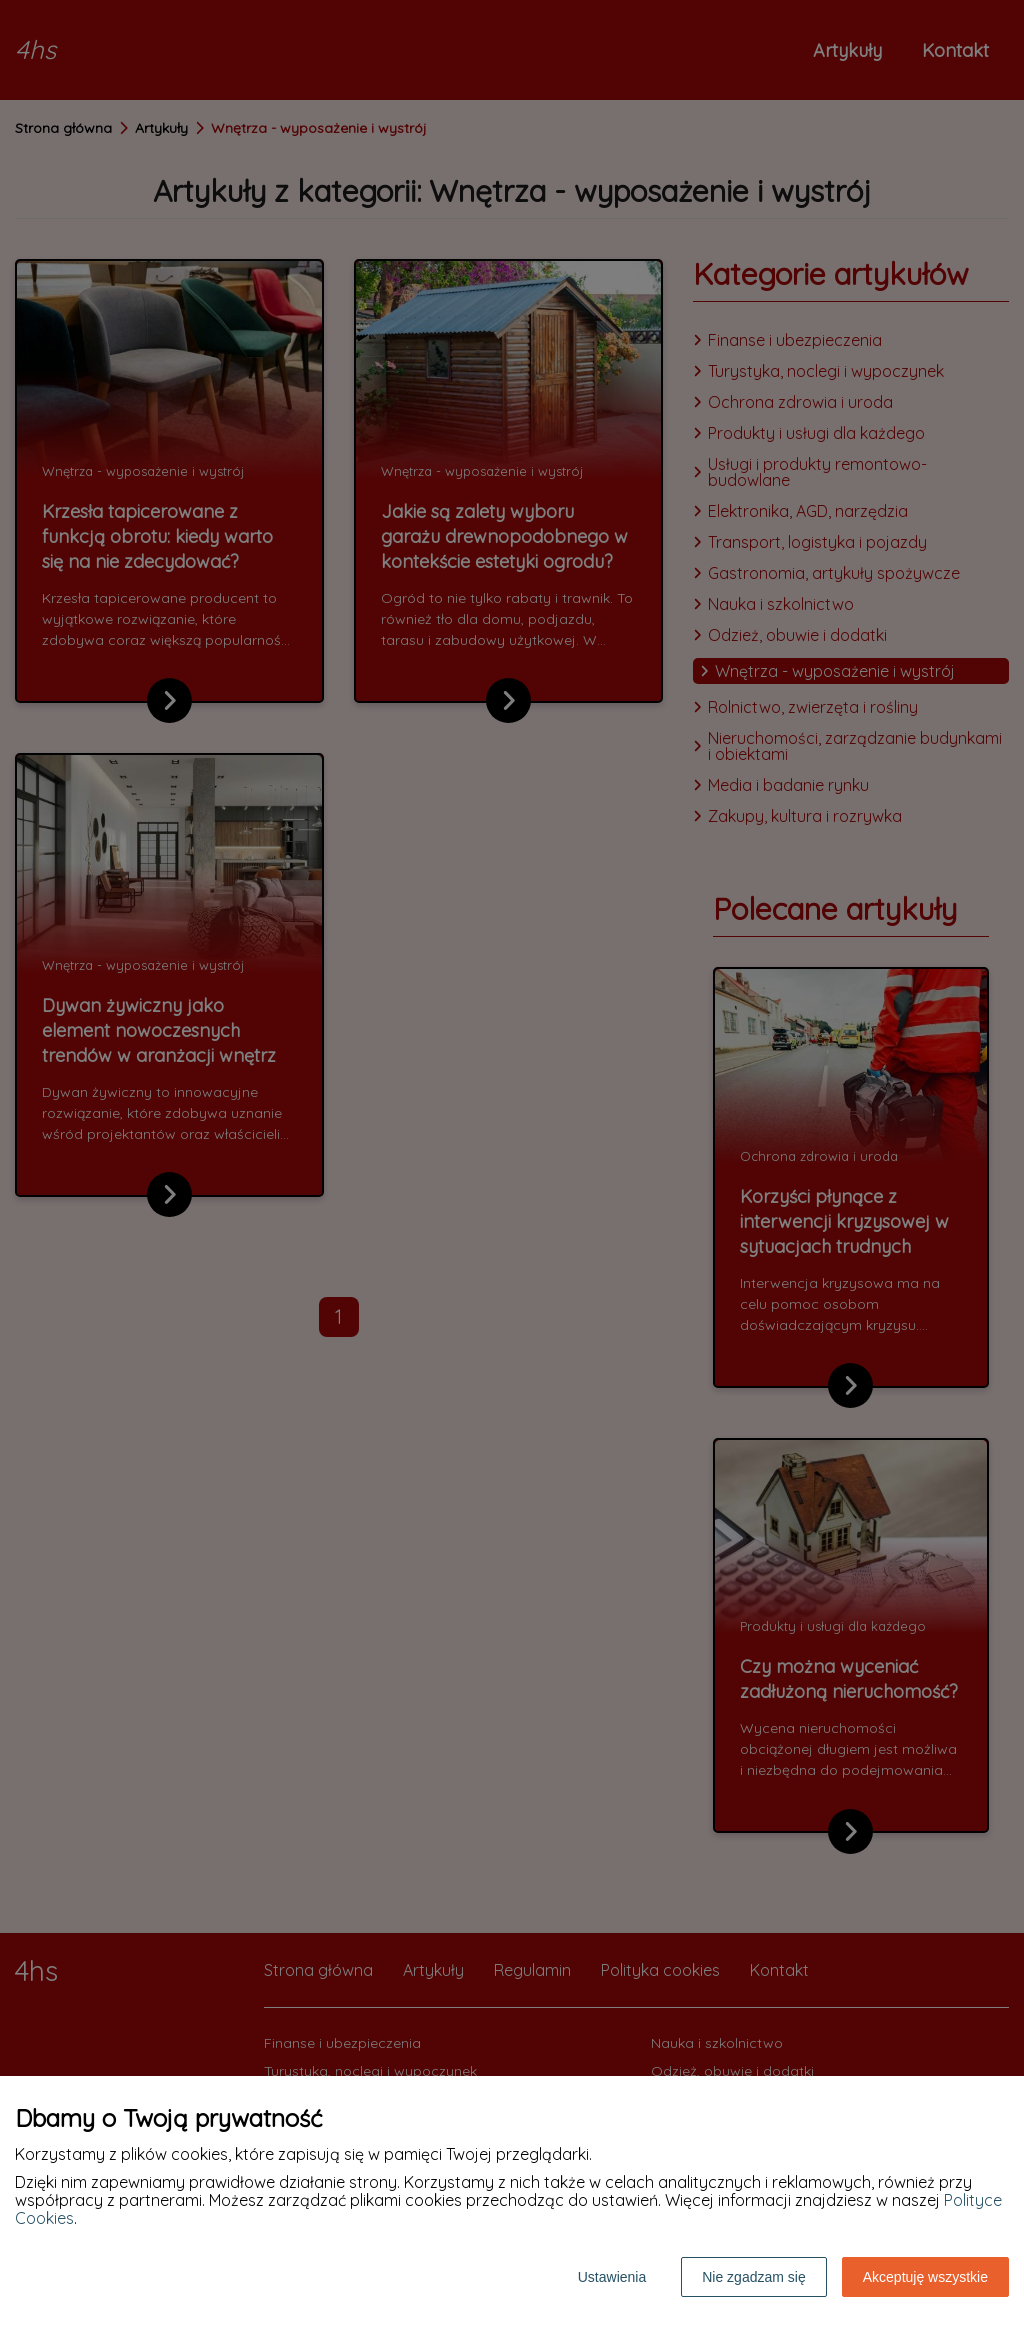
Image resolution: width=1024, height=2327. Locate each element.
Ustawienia (612, 2277)
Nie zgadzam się (754, 2277)
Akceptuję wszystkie (925, 2277)
